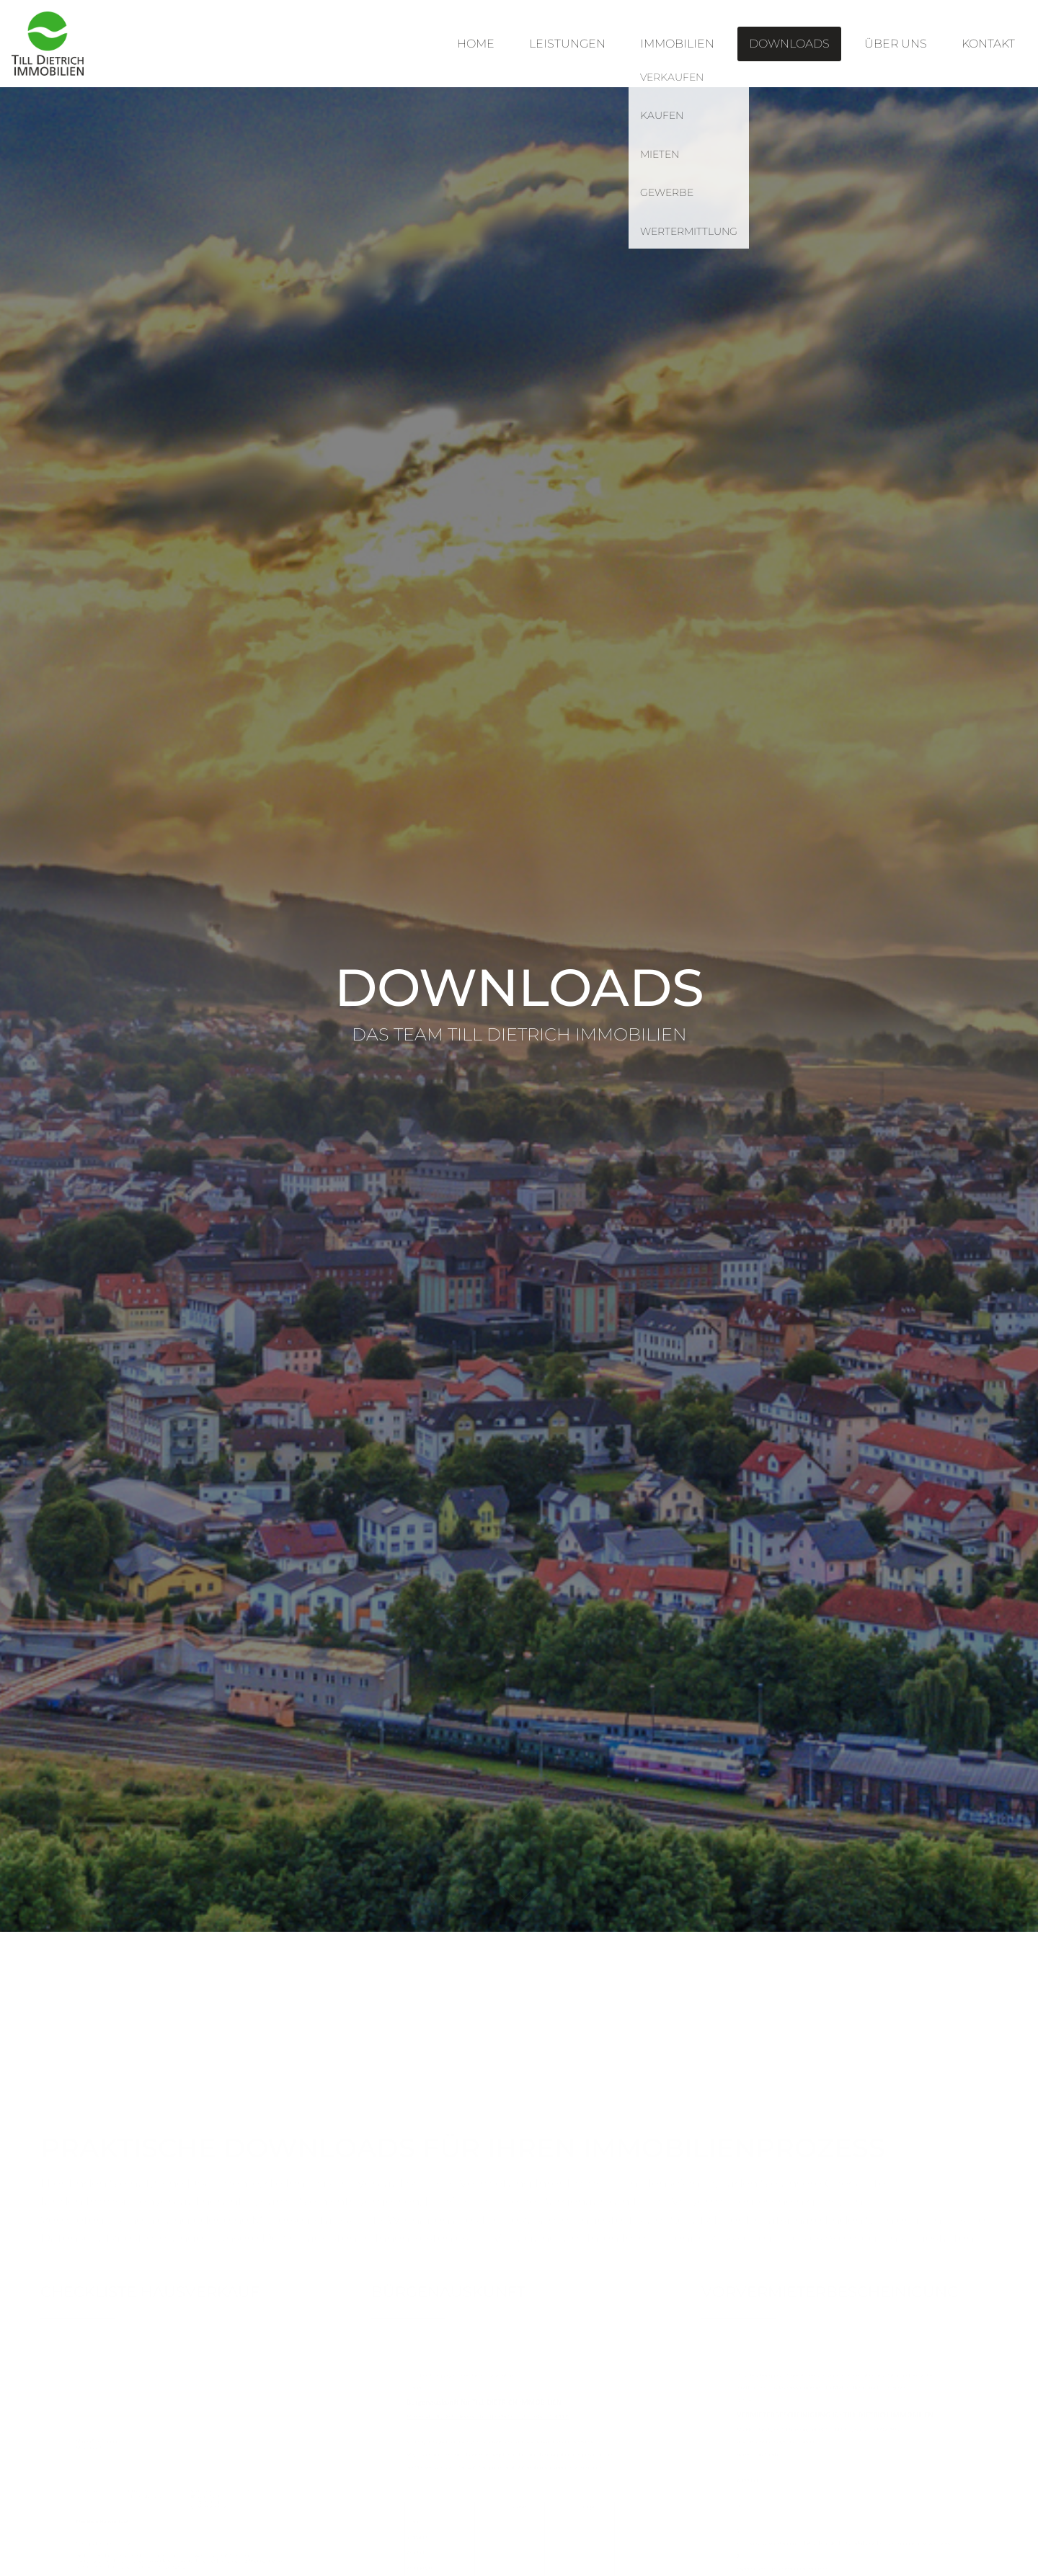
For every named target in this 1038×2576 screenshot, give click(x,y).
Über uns (895, 43)
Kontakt (988, 43)
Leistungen (567, 43)
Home (475, 43)
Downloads (789, 43)
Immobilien (677, 43)
